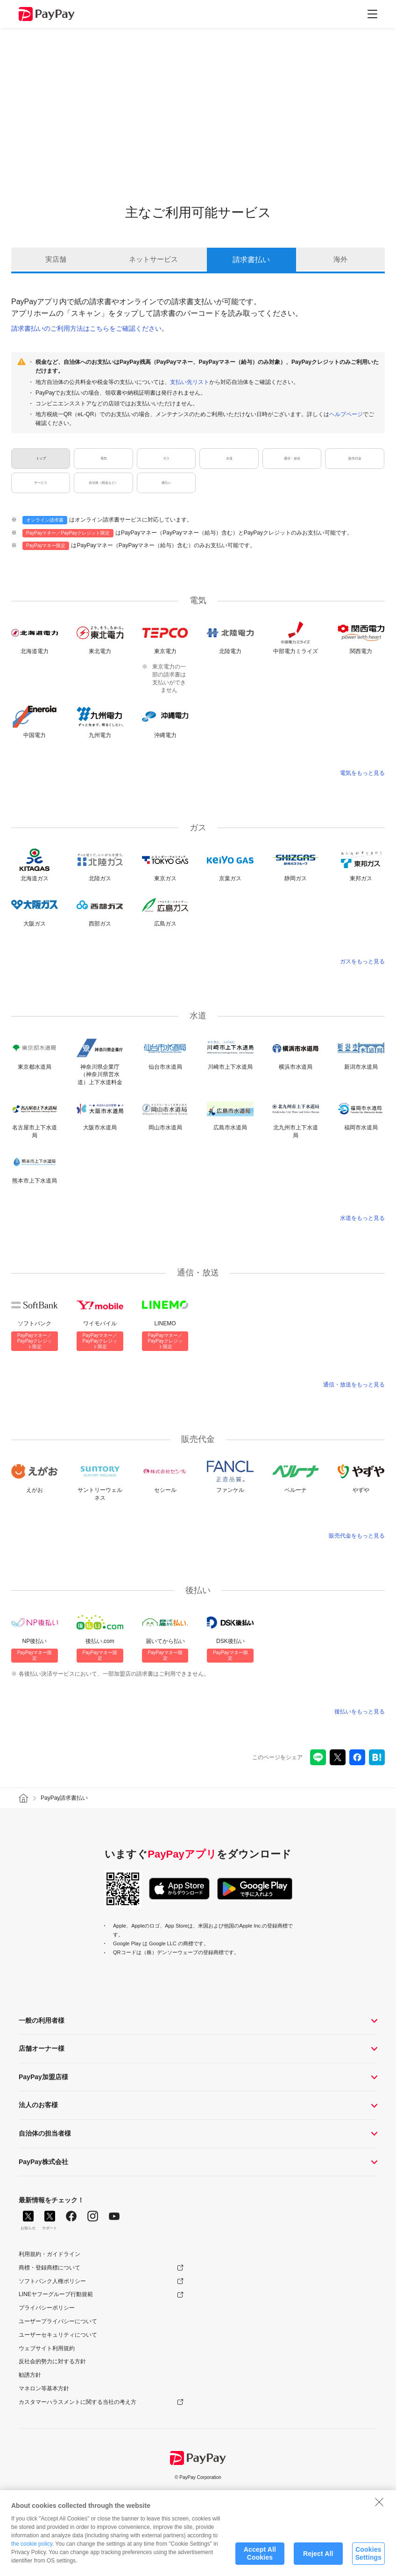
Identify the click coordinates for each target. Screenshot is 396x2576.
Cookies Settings (368, 2556)
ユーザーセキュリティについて (58, 2335)
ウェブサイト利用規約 (47, 2348)
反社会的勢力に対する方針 (52, 2361)
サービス (40, 483)
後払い (166, 483)
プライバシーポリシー (47, 2307)
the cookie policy (31, 2547)
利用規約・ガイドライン (49, 2254)
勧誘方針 (30, 2375)
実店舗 (55, 260)
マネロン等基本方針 (44, 2388)
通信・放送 (292, 458)
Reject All (318, 2557)
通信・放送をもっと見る (354, 1384)
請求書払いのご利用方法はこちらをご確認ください (86, 328)
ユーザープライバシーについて (58, 2321)
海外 (340, 260)
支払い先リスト (189, 382)
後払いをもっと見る (359, 1711)
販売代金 (355, 458)
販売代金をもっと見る (357, 1535)
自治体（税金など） (103, 483)
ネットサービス (153, 260)
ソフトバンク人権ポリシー (52, 2281)
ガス (166, 458)
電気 (103, 458)
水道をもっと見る (362, 1218)
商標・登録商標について (49, 2267)
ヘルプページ (346, 414)
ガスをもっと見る (362, 961)
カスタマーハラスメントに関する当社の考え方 (77, 2402)
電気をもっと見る (362, 773)
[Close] (379, 2505)
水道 (229, 458)
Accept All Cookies (260, 2556)
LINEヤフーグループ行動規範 (56, 2294)
